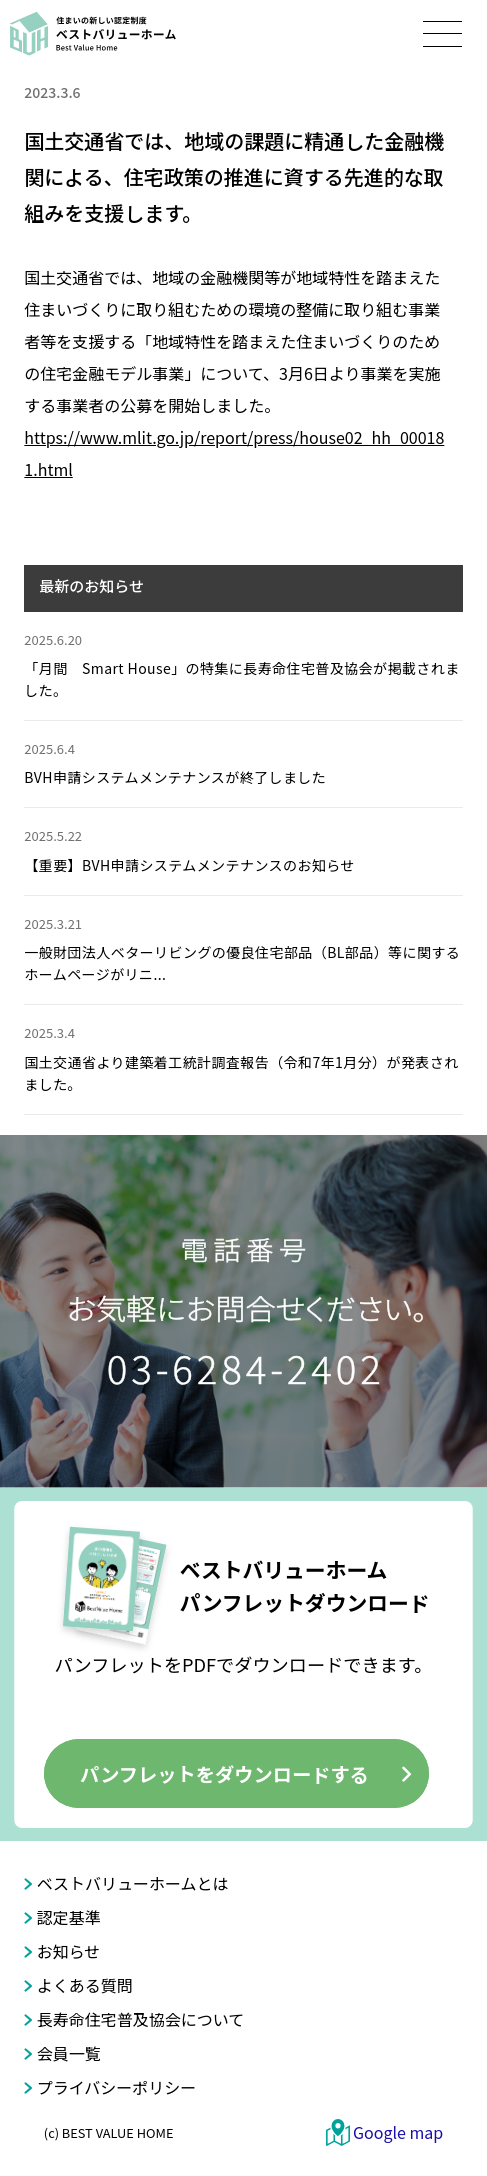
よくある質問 (85, 1985)
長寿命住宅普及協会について (141, 2019)
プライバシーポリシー (117, 2087)
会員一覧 (69, 2053)
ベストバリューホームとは (133, 1883)
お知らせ (69, 1951)
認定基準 (69, 1917)
